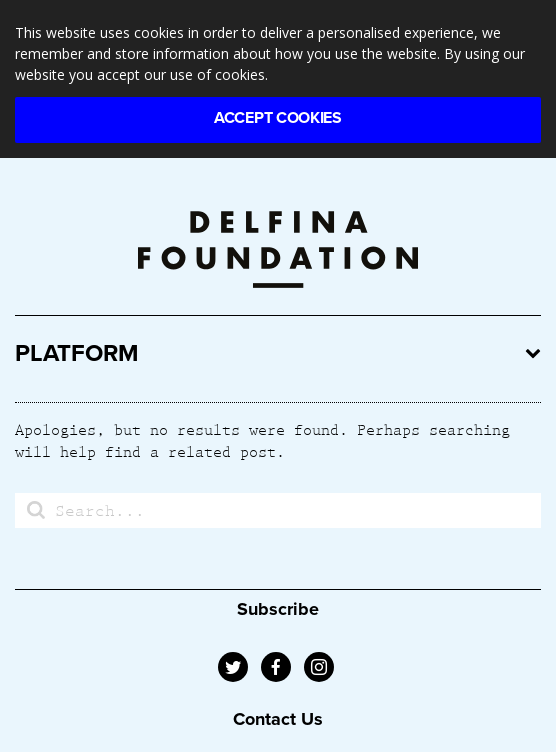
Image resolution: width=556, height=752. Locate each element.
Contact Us (278, 719)
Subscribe (278, 609)
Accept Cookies (278, 118)
